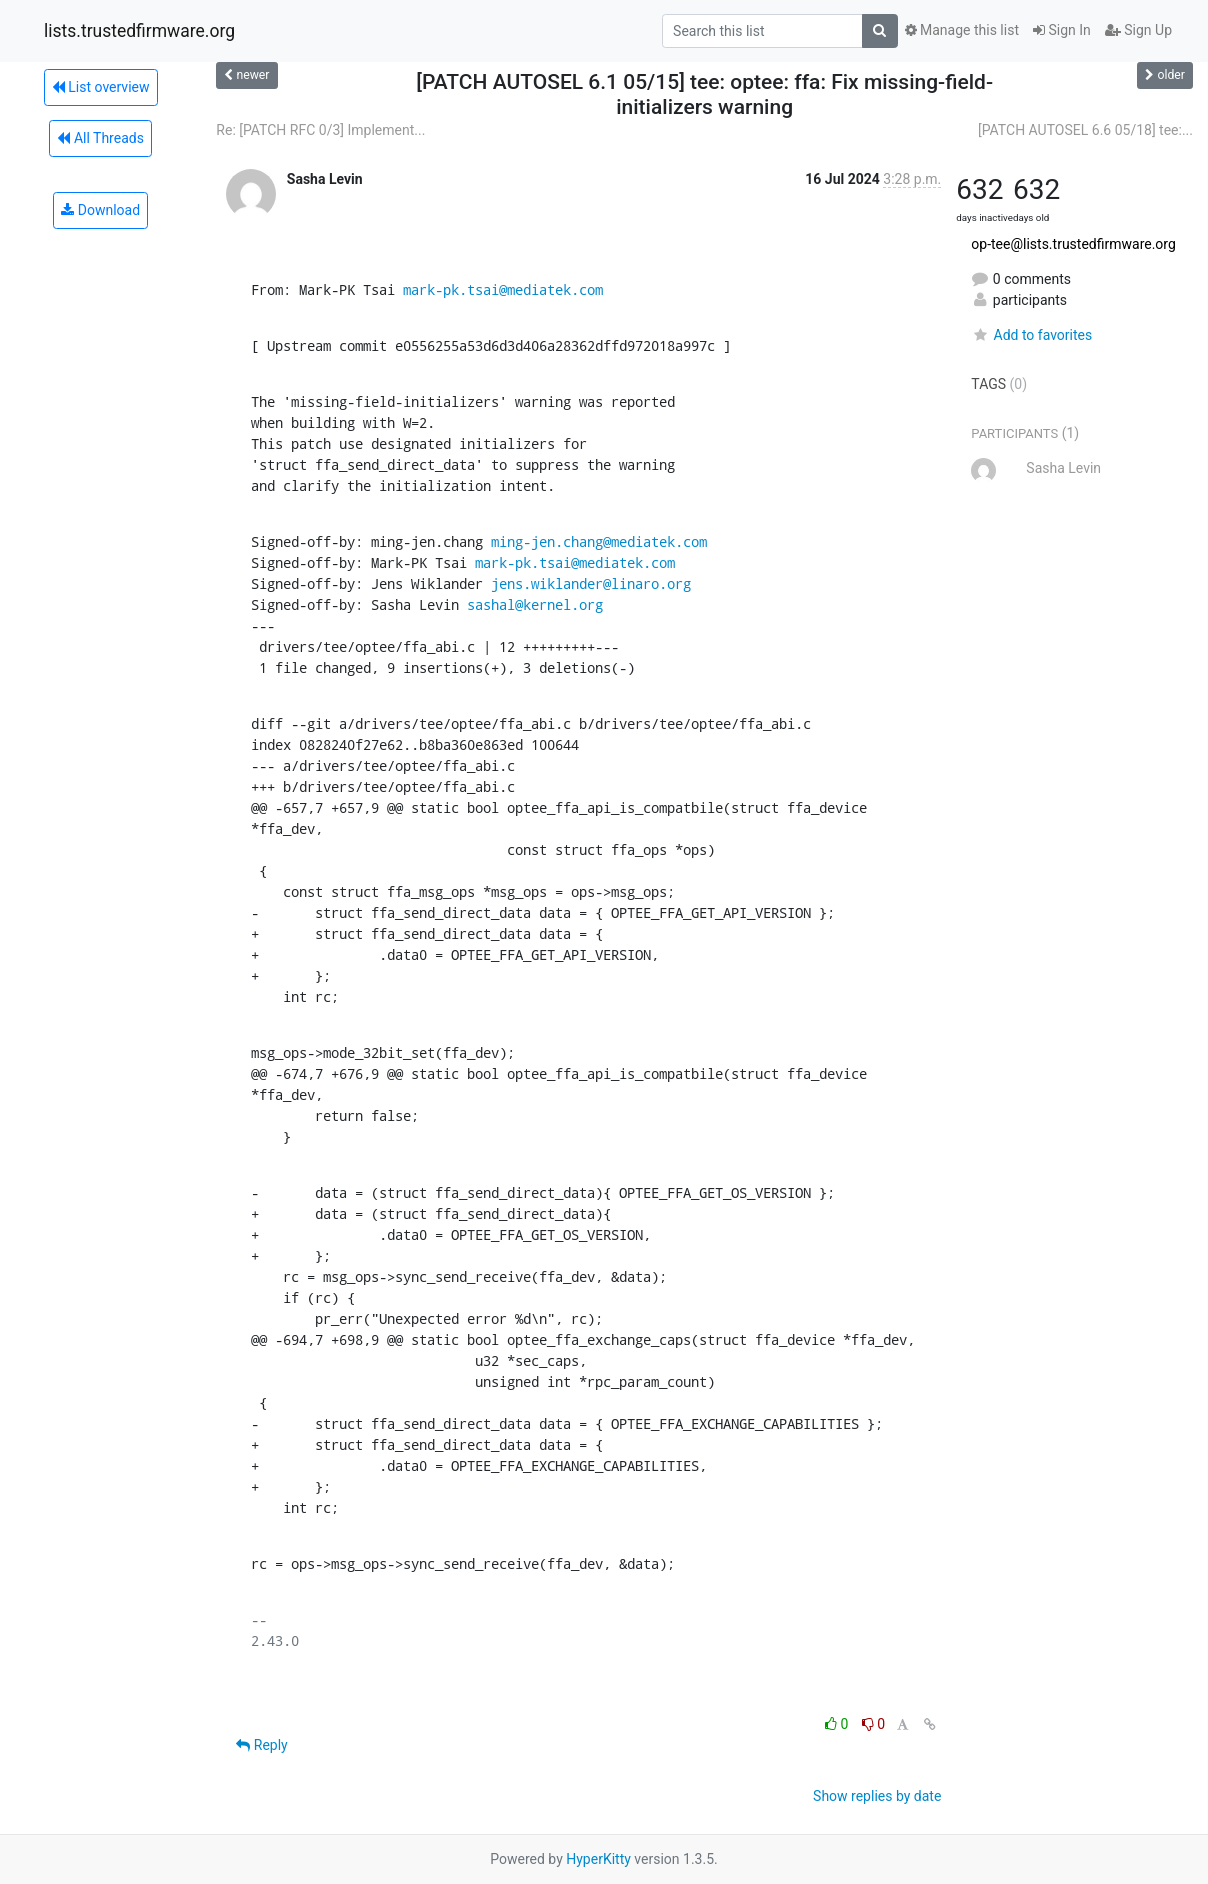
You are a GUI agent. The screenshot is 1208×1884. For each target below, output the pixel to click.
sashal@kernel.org (535, 604)
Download (100, 210)
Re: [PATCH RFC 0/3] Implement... (320, 130)
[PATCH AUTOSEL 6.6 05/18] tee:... (1085, 130)
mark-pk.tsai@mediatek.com (503, 289)
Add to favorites (1031, 335)
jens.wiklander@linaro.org (591, 583)
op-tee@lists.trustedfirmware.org (1073, 244)
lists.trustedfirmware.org (139, 31)
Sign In (1062, 30)
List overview (101, 87)
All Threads (100, 138)
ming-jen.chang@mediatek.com (599, 541)
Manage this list (962, 30)
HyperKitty (598, 1859)
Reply (261, 1745)
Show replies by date (877, 1796)
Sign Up (1138, 30)
